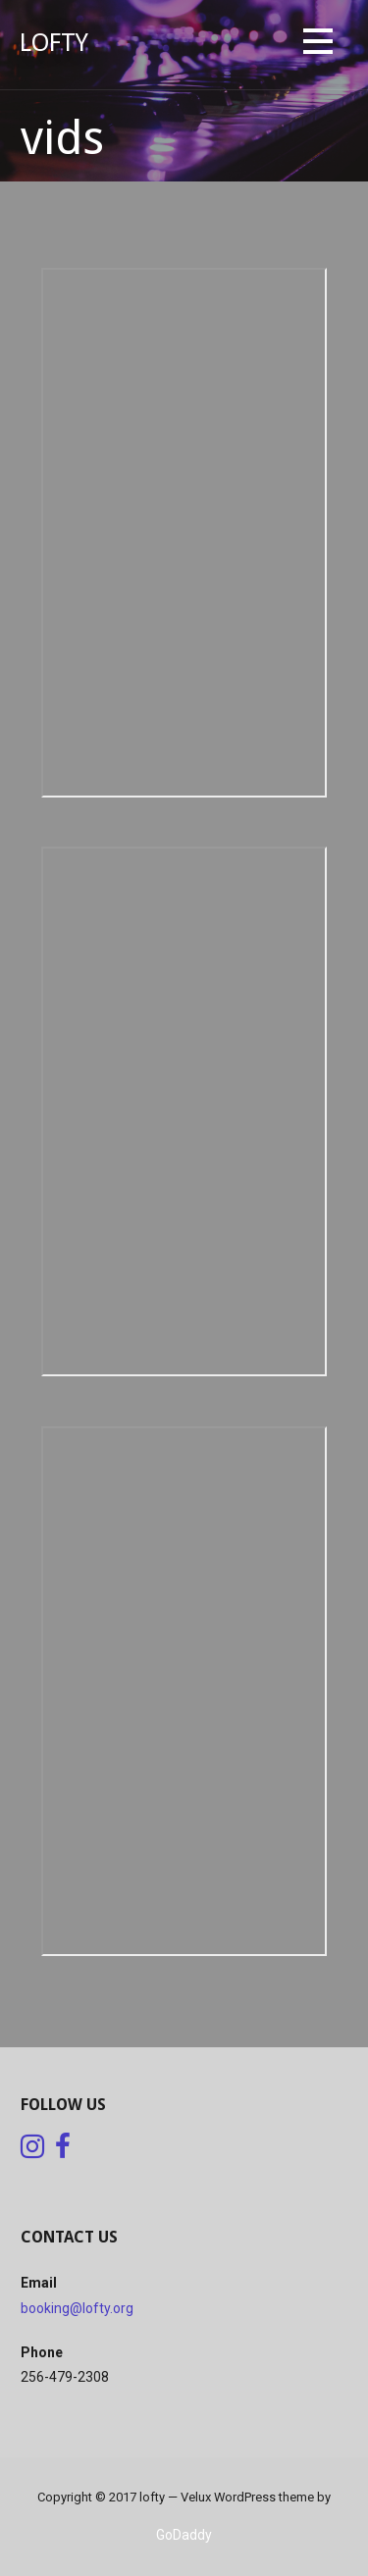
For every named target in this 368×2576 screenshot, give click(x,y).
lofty (53, 42)
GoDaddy (184, 2535)
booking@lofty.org (77, 2308)
